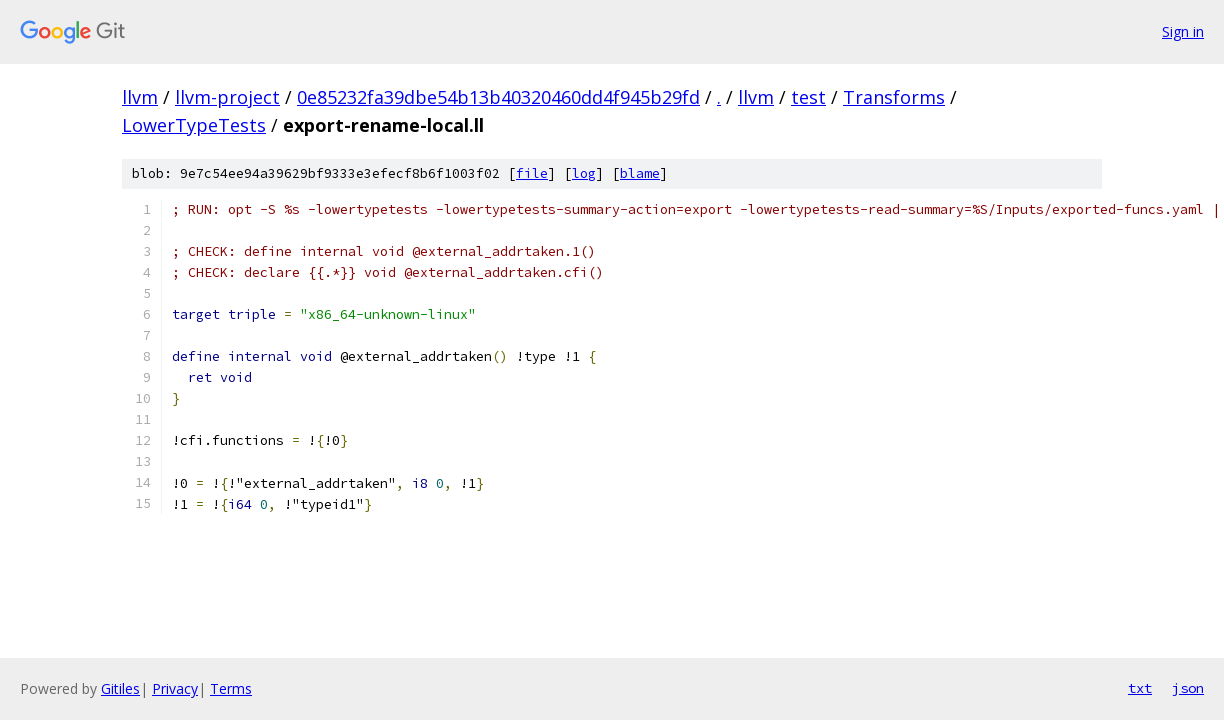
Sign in (1183, 31)
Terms (231, 688)
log (584, 173)
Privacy (175, 688)
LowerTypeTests (194, 125)
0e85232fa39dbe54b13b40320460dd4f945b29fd (498, 97)
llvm (140, 97)
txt (1140, 688)
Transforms (894, 97)
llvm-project (227, 97)
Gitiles (120, 688)
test (808, 97)
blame (640, 173)
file (532, 173)
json (1188, 688)
